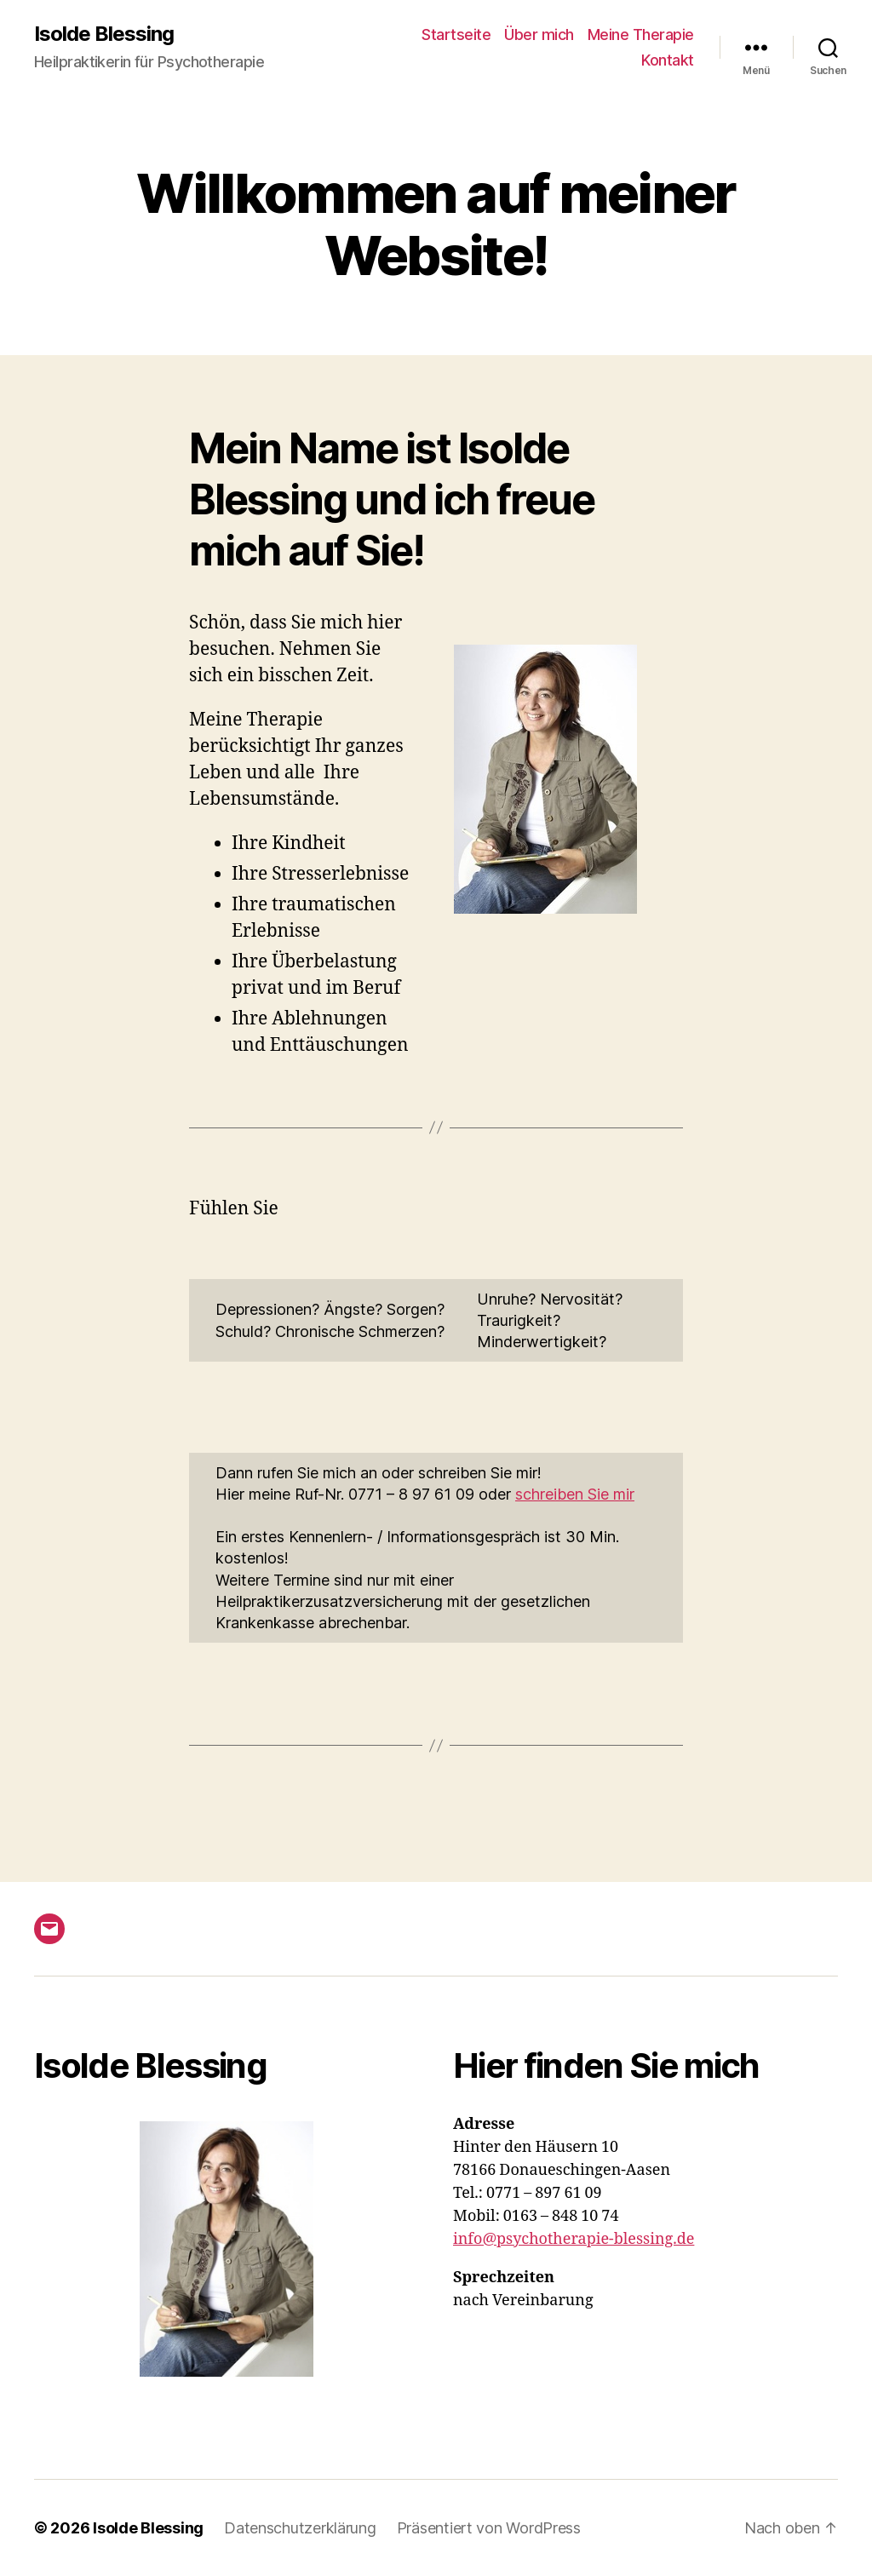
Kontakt (667, 60)
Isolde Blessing (104, 34)
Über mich (539, 34)
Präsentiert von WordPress (489, 2528)
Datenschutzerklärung (300, 2528)
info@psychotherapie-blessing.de (573, 2239)
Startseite (456, 34)
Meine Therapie (641, 34)
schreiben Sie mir (574, 1494)
